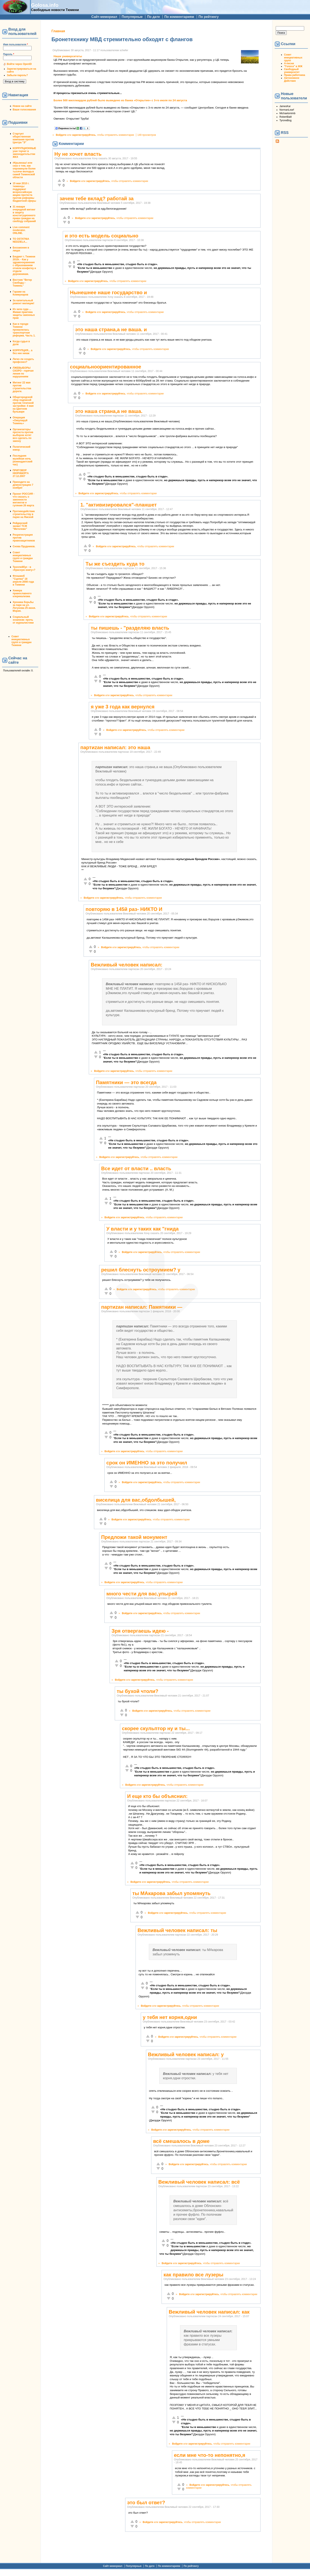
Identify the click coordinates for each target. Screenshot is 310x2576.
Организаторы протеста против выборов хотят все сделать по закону (23, 435)
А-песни (289, 63)
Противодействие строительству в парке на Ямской (24, 514)
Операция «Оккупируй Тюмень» (20, 420)
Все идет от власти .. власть (136, 1168)
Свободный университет (292, 71)
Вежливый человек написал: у (186, 2054)
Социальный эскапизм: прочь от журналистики (23, 619)
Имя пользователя (15, 44)
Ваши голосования (24, 109)
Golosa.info (44, 5)
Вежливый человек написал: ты (177, 1930)
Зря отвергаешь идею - (140, 1631)
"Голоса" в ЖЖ (293, 66)
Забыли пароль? (17, 75)
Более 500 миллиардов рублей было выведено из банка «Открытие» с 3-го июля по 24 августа (120, 100)
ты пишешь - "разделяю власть (130, 628)
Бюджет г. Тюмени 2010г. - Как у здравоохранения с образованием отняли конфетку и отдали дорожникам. (24, 265)
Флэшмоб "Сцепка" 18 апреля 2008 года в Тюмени (23, 580)
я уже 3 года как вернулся (122, 706)
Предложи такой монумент (134, 1537)
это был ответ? (146, 2502)
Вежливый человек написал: (126, 964)
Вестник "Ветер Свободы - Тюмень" (22, 282)
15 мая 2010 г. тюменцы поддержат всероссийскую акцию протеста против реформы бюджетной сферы (24, 192)
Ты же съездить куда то (114, 564)
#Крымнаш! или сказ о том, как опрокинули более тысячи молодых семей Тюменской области (24, 170)
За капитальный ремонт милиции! (23, 302)
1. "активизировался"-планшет (118, 505)
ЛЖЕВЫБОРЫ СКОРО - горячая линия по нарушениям (23, 372)
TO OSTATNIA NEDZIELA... (21, 240)
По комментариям (179, 17)
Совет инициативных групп (293, 57)
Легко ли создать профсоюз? (23, 360)
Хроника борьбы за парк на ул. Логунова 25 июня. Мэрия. (24, 606)
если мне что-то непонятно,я (209, 2455)
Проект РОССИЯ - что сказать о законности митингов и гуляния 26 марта (23, 499)
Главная (58, 31)
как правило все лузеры (193, 2274)
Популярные (132, 17)
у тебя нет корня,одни (170, 2017)
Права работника (294, 75)
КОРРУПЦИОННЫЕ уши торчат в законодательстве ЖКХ (24, 152)
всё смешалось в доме (181, 2141)
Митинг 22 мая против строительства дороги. (22, 387)
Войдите (61, 134)
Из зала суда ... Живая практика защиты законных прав (24, 313)
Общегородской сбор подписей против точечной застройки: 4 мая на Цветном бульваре (23, 404)
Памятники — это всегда (126, 1082)
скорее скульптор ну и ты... (156, 1728)
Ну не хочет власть (77, 154)
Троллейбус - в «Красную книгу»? (24, 568)
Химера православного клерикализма (22, 593)
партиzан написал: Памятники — (141, 1307)
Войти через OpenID (19, 64)
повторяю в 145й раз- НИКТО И (123, 909)
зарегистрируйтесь (84, 134)
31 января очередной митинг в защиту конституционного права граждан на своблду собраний (24, 214)
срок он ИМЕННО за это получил (146, 1462)
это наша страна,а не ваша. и (111, 329)
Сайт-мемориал (104, 17)
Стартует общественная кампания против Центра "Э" (23, 138)
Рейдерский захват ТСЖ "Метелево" (20, 526)
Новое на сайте (22, 106)
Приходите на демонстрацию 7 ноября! (23, 485)
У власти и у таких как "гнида (142, 1229)
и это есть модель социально (101, 235)
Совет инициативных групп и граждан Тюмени (23, 557)
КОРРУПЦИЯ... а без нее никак (22, 352)
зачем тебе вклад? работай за (96, 198)
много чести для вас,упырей (141, 1593)
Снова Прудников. (24, 546)
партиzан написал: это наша (115, 747)
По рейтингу (209, 17)
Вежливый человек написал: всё (199, 2182)
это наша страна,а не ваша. (108, 411)
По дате (153, 17)
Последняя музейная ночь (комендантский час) (22, 460)
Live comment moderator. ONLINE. (21, 230)
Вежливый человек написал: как (209, 2312)
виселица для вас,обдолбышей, (135, 1500)
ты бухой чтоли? (137, 1691)
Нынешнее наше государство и (108, 292)
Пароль (8, 54)
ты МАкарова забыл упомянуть (171, 1893)
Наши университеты (67, 56)
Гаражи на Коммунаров (20, 293)
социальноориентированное (105, 366)
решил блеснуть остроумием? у (140, 1270)
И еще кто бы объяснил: (157, 1796)
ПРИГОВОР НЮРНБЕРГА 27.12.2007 (21, 473)
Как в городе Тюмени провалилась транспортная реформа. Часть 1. (24, 329)
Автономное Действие (291, 79)
